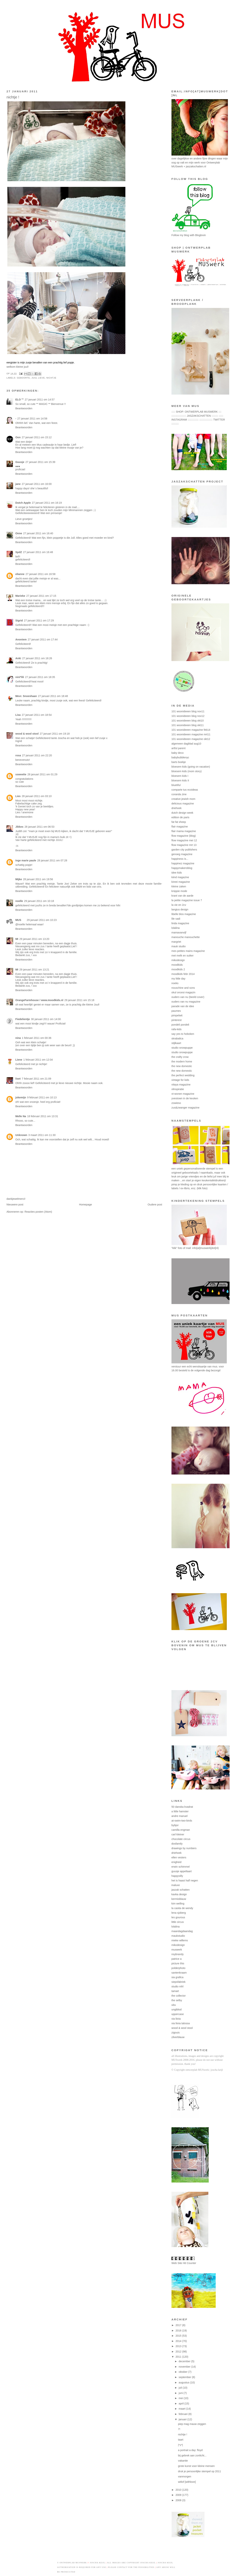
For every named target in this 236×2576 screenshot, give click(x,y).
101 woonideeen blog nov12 (187, 715)
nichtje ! (182, 2434)
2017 (179, 2325)
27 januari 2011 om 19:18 (55, 733)
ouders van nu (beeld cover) (187, 997)
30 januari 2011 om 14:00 (46, 1019)
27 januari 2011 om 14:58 (32, 418)
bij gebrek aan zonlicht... (192, 2455)
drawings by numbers (184, 1848)
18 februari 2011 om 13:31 (42, 1116)
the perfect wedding (183, 1075)
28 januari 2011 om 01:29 (42, 774)
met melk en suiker (182, 955)
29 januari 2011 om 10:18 (39, 901)
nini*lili (19, 677)
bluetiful (176, 785)
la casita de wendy (182, 1908)
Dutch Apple (23, 502)
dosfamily (177, 1843)
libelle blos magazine (183, 914)
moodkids (177, 964)
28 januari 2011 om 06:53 (39, 826)
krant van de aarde (182, 895)
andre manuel (179, 1816)
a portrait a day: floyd (190, 2450)
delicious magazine (182, 803)
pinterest (176, 1020)
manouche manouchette (185, 937)
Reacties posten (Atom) (38, 1211)
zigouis (175, 2032)
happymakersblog (181, 868)
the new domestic (181, 1066)
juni (181, 2393)
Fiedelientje (22, 1019)
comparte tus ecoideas (184, 789)
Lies (18, 796)
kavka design (179, 1894)
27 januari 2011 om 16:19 (47, 502)
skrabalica (177, 1038)
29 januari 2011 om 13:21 (34, 969)
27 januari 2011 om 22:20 (37, 755)
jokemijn (20, 1097)
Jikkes (19, 826)
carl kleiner (177, 1834)
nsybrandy (177, 1954)
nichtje (51, 378)
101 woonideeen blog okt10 (187, 720)
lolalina (175, 927)
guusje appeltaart (181, 1871)
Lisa (18, 714)
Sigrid (19, 620)
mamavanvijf (178, 932)
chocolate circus (180, 1839)
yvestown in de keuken (184, 1098)
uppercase (177, 2014)
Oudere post (155, 1204)
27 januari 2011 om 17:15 (41, 595)
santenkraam (179, 1972)
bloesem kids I (179, 775)
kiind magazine (180, 877)
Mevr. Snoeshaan (26, 696)
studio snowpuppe (182, 1047)
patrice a (176, 1958)
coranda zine (179, 794)
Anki (18, 658)
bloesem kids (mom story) (186, 771)
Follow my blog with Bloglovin (188, 235)
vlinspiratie (177, 1089)
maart (182, 2408)
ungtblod (176, 2009)
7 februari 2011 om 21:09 (36, 1078)
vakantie (183, 2460)
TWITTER (219, 419)
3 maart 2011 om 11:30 (42, 1135)
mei (181, 2398)
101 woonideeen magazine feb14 (190, 729)
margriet (176, 941)
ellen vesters (178, 1857)
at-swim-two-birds (181, 1820)
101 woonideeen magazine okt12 (190, 739)
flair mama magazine (183, 831)
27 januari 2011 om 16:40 (38, 533)
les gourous (178, 1917)
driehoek (176, 808)
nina (18, 1037)
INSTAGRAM (179, 419)
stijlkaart (176, 1043)
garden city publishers (184, 849)
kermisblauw (178, 1898)
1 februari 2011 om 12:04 (38, 1059)
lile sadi (175, 918)
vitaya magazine (180, 1084)
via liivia (176, 2018)
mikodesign (178, 960)
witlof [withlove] (187, 2481)
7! (179, 2429)
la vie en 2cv (178, 904)
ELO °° (19, 399)
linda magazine (180, 923)
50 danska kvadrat (182, 1806)
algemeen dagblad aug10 (186, 743)
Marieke (20, 595)
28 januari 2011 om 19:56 (38, 879)
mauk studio (178, 946)
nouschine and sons (183, 987)
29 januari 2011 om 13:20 (34, 938)
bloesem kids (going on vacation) (190, 766)
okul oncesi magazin (183, 992)
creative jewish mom (183, 798)
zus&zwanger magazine (185, 1107)
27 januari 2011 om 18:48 (53, 696)
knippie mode (179, 891)
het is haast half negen (184, 1880)
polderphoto (178, 1968)
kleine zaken (178, 886)
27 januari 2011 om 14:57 (40, 399)
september (185, 2377)
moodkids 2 (178, 969)
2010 (179, 2489)
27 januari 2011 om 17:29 (39, 620)
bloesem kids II (180, 780)
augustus (184, 2382)
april (181, 2403)
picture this (177, 1963)
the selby (176, 2000)
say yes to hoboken (182, 1033)
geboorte (23, 378)
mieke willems (179, 1940)
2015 (179, 2335)
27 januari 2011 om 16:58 (40, 574)
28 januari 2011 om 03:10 (37, 796)
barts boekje (178, 762)
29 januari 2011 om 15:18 (79, 1000)
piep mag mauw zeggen (192, 2423)
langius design (179, 909)
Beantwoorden (23, 408)
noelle (19, 901)
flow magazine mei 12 (184, 840)
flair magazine (179, 826)
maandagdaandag (182, 1931)
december (185, 2361)
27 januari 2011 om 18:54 (37, 714)
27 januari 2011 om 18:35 (40, 677)
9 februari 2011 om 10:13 (42, 1097)
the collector (178, 1995)
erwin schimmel (180, 1866)
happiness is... (179, 858)
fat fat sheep (178, 821)
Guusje (19, 462)
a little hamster (180, 1811)
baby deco (177, 752)
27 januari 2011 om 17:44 (43, 639)
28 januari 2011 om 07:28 (52, 860)
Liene (18, 1059)
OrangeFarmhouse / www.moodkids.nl (39, 1000)
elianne (19, 574)
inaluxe (175, 1885)
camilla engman (180, 1829)
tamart (175, 1991)
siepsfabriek (178, 1981)
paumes (176, 1010)
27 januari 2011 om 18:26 (37, 658)
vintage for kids (180, 1079)
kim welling (177, 1903)
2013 (179, 2346)
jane (18, 483)
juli (181, 2387)
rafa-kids (176, 1029)
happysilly (177, 1875)
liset (18, 1078)
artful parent (178, 748)
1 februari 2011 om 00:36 (36, 1037)
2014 (179, 2341)
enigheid (176, 1862)
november (185, 2366)
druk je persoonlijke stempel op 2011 (199, 2471)
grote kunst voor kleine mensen (196, 2466)
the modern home (181, 1061)
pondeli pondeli (180, 1024)
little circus (177, 1921)
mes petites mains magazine (188, 950)
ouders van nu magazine (185, 1001)
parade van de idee (182, 1006)
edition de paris (180, 817)
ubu (173, 2004)
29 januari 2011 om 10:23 (42, 919)
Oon (18, 437)
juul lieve (38, 378)
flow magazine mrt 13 (184, 844)
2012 (179, 2351)
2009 (179, 2494)
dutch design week (182, 812)
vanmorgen (184, 2476)
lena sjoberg (178, 1912)
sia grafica (177, 1977)
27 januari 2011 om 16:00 (37, 483)
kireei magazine (180, 881)
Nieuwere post (14, 1204)
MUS (18, 919)
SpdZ (18, 552)
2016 (179, 2330)
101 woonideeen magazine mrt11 (190, 734)
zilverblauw (178, 2037)
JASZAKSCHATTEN (199, 415)
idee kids (176, 872)
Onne (18, 533)
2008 (179, 2500)
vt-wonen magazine (182, 1093)
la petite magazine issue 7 (186, 900)
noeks (174, 983)
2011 (179, 2356)
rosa (18, 755)
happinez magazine (182, 863)
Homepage (85, 1204)
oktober (183, 2371)
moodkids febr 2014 (183, 973)
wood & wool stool (27, 733)
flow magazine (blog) (183, 835)
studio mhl (177, 1986)
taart (180, 2439)
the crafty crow (180, 1056)
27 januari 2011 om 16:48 (38, 552)
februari (183, 2414)
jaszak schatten (180, 1889)
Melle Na (20, 1116)
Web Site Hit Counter (183, 2263)
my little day (178, 978)
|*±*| (180, 2444)
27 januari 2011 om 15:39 (40, 462)
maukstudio (178, 1935)
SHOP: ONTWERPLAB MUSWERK (197, 411)
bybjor (175, 1825)
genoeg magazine (181, 854)
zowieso (176, 1102)
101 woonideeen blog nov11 (187, 711)
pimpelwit (177, 1015)
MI (16, 938)
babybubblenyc (180, 757)
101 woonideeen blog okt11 (187, 725)
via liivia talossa (180, 2023)
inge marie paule (25, 860)
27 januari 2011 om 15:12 (37, 437)
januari (183, 2419)
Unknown (21, 1135)
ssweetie (20, 774)
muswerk (176, 1949)
